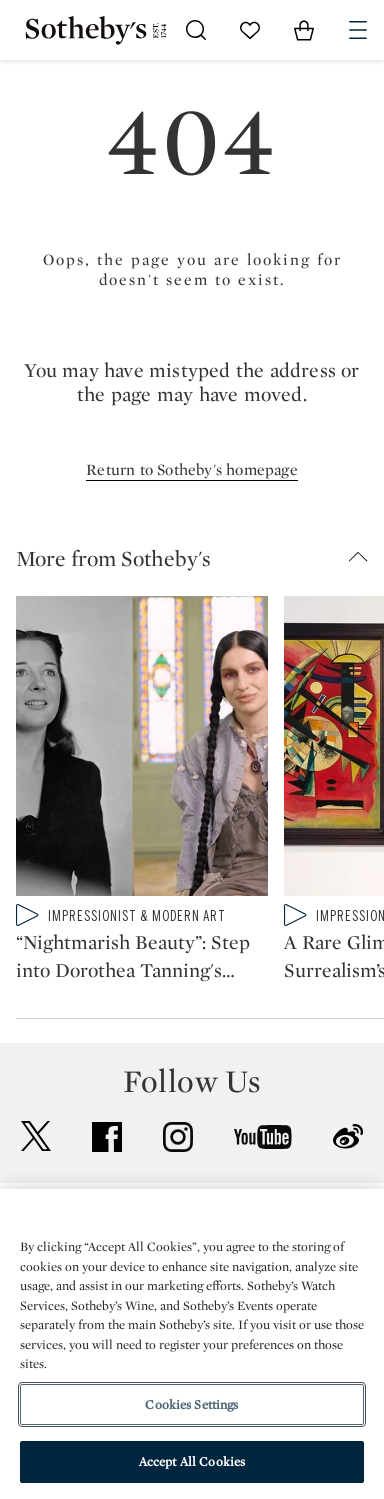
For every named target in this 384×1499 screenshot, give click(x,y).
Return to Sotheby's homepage (192, 469)
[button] (200, 558)
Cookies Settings (191, 1404)
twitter (36, 1136)
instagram (178, 1137)
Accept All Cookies (192, 1461)
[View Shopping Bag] (304, 30)
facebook (107, 1137)
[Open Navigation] (358, 30)
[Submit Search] (196, 30)
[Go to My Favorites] (250, 30)
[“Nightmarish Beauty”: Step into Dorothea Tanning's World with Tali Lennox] (142, 750)
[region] (192, 1344)
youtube (263, 1137)
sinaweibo (348, 1136)
